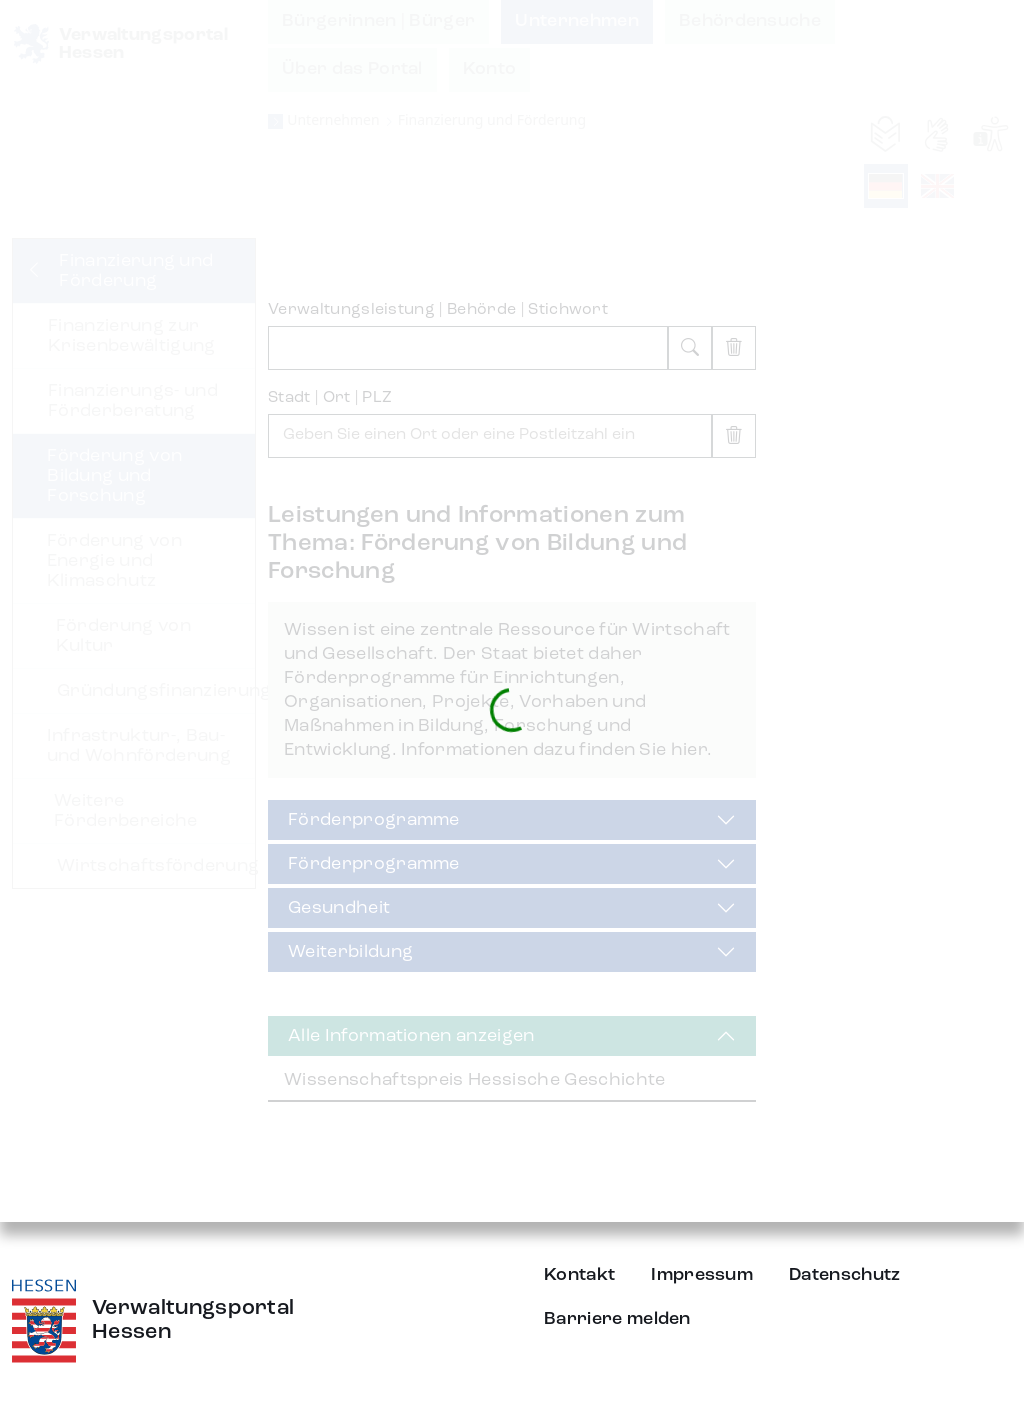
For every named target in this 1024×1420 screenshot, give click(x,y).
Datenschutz (845, 1275)
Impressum (702, 1275)
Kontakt (579, 1275)
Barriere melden (617, 1319)
